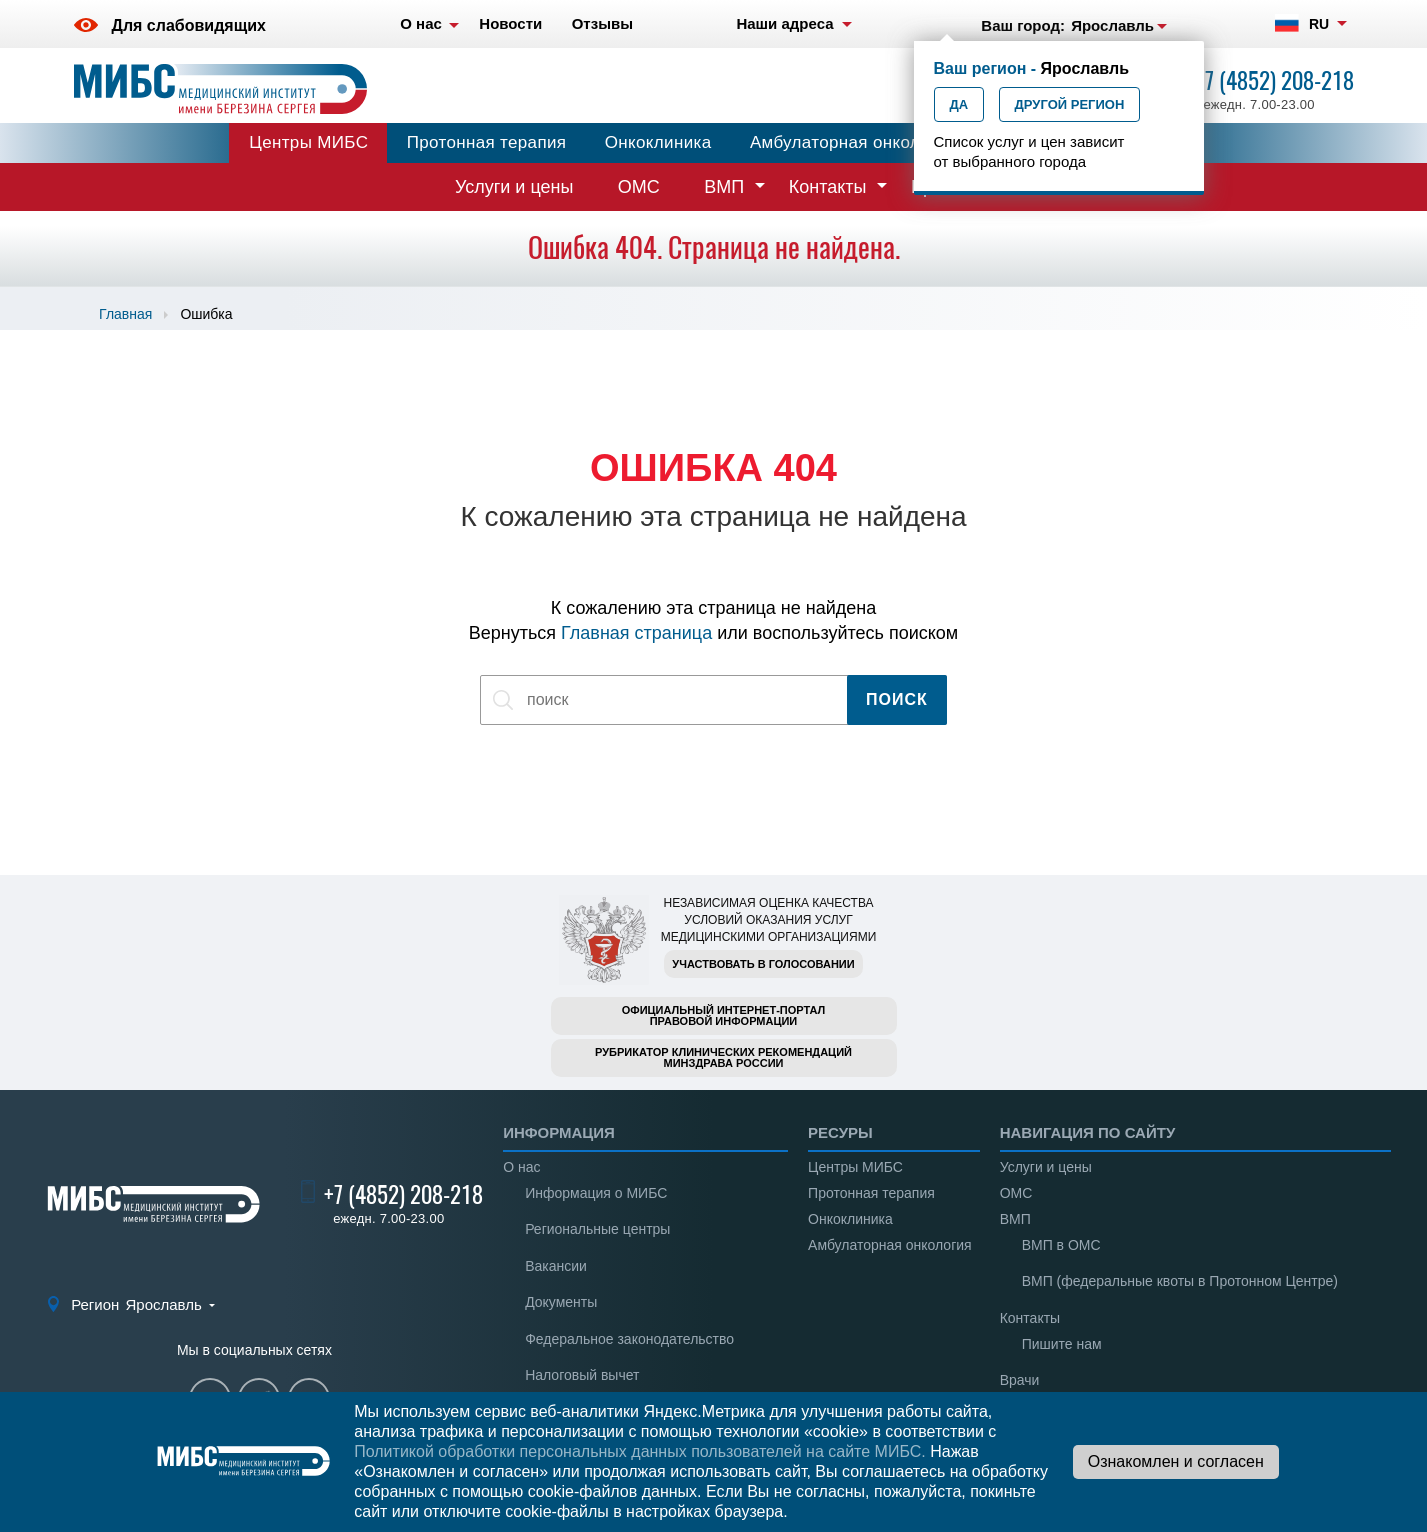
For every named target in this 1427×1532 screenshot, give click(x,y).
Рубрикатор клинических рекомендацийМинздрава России (723, 1057)
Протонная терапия (487, 142)
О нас (521, 1167)
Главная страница (636, 633)
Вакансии (556, 1266)
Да (959, 104)
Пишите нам (1062, 1344)
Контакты (828, 187)
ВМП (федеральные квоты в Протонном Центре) (1180, 1281)
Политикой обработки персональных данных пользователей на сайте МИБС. (640, 1451)
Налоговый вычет (582, 1375)
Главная (125, 314)
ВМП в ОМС (1061, 1245)
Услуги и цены (514, 187)
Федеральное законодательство (629, 1339)
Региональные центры (597, 1229)
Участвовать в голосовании (763, 964)
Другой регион (1070, 104)
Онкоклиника (658, 142)
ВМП (724, 187)
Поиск (897, 699)
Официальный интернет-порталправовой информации (724, 1015)
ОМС (639, 187)
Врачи (1020, 1380)
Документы (561, 1302)
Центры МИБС (308, 142)
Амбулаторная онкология (853, 142)
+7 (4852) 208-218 (1274, 80)
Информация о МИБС (596, 1193)
